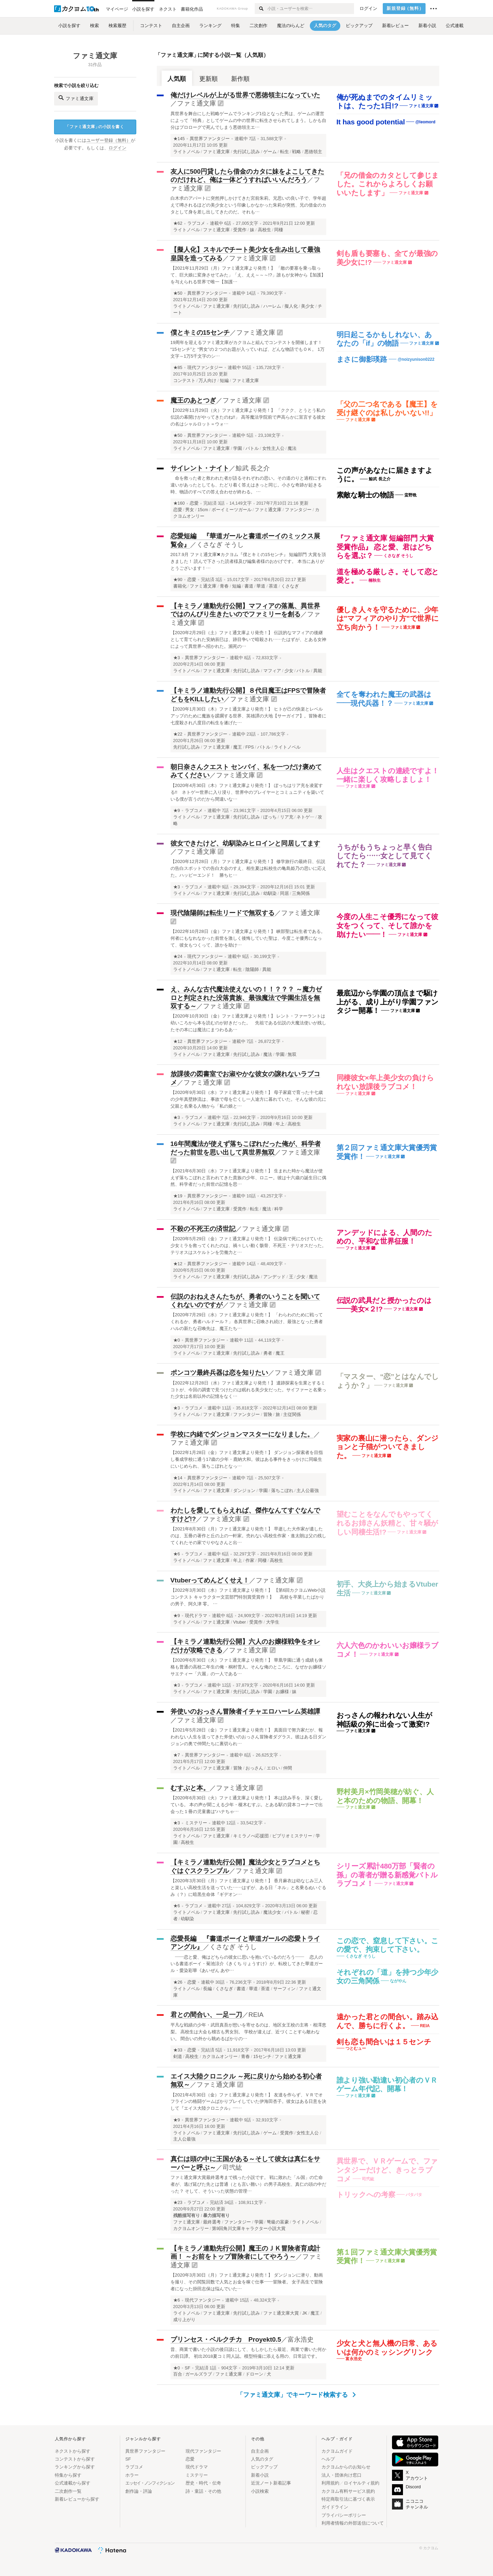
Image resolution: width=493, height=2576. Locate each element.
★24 (177, 956)
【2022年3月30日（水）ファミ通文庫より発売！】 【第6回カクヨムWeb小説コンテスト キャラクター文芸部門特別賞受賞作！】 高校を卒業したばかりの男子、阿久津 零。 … (248, 1597)
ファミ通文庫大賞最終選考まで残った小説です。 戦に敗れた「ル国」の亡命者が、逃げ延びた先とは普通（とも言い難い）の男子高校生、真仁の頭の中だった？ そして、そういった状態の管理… (248, 2184)
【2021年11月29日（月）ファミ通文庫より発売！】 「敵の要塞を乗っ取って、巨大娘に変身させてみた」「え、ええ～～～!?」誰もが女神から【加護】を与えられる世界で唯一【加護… (248, 275)
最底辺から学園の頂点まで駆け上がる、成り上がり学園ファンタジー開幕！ (388, 1001)
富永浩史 (301, 2339)
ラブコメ (196, 223)
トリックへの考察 (366, 2194)
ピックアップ (264, 2466)
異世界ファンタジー (210, 138)
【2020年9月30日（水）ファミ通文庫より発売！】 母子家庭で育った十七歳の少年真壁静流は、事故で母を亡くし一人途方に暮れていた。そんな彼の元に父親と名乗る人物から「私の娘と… (248, 1099)
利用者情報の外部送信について (352, 2523)
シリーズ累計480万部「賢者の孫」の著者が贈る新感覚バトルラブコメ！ (387, 1874)
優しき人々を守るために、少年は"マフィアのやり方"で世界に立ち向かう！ (388, 618)
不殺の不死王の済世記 (203, 1228)
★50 (177, 293)
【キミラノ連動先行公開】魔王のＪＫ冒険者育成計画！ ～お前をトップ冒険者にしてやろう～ (245, 2252)
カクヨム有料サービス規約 (348, 2491)
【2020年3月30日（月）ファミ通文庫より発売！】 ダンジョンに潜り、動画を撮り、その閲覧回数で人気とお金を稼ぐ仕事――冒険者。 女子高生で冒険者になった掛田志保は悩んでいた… (246, 2281)
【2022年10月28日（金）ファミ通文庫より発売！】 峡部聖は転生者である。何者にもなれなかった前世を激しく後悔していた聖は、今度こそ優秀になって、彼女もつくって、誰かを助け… (248, 938)
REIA (256, 2014)
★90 (177, 579)
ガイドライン (334, 2507)
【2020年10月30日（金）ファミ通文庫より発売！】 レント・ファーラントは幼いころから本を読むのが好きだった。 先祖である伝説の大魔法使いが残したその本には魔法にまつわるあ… (248, 1022)
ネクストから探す (72, 2451)
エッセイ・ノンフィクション (149, 2483)
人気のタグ (262, 2459)
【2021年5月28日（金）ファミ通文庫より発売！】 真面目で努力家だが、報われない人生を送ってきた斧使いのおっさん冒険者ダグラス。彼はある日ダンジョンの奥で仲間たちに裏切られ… (248, 1736)
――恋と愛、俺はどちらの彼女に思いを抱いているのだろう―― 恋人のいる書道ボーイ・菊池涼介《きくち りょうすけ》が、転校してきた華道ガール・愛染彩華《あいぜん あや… (246, 1964)
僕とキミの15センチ (200, 332)
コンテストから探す (75, 2459)
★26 (177, 1982)
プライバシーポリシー (343, 2515)
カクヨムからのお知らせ (345, 2466)
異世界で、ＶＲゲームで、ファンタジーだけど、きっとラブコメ (387, 2169)
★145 (179, 138)
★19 (177, 1196)
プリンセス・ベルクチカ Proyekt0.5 (225, 2339)
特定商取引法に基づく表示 (348, 2499)
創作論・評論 (138, 2491)
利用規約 (330, 2483)
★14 (177, 1478)
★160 (179, 503)
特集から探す (68, 2475)
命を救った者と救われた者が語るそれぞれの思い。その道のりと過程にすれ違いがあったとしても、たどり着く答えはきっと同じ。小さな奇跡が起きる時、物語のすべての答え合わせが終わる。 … (248, 485)
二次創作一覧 (68, 2491)
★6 (176, 1554)
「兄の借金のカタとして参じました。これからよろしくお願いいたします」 (388, 184)
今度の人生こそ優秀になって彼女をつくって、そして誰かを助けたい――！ (388, 925)
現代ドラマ (196, 1615)
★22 (177, 734)
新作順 (240, 78)
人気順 (176, 78)
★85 (177, 367)
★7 (176, 1755)
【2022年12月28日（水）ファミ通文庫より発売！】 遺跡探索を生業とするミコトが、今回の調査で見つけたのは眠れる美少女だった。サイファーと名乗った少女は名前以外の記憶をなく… (248, 1389)
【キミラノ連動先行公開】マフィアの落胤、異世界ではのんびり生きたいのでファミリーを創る (245, 610)
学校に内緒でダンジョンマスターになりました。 (242, 1434)
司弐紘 (232, 2167)
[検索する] (261, 8)
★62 (177, 223)
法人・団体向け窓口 (341, 2475)
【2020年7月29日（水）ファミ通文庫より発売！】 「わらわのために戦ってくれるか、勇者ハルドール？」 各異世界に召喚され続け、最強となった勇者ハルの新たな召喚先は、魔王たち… (246, 1321)
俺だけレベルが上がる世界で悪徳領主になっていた (245, 95)
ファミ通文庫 (196, 103)
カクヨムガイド (337, 2451)
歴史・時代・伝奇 (203, 2483)
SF (187, 2368)
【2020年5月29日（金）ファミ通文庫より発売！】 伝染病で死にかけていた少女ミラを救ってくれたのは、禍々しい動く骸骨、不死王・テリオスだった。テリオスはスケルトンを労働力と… (248, 1245)
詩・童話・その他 (203, 2491)
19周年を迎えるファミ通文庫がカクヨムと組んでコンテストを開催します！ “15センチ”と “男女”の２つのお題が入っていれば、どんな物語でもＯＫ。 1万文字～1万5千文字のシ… (247, 349)
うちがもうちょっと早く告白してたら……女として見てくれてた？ (384, 855)
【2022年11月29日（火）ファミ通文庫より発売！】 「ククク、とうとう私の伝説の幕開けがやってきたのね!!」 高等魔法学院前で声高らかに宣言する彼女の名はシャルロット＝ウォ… (248, 417)
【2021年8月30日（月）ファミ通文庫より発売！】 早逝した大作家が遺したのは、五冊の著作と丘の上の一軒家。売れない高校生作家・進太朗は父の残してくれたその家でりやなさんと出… (248, 1535)
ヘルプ (328, 2459)
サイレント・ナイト (199, 468)
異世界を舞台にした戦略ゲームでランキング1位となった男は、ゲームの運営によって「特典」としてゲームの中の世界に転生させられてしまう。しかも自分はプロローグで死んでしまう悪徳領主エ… (248, 120)
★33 (177, 2050)
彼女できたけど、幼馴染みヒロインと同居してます (245, 843)
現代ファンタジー (205, 367)
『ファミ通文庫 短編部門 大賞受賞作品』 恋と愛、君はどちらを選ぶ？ (385, 546)
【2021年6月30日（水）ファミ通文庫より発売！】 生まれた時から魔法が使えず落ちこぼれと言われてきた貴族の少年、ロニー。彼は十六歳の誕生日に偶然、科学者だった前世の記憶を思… (248, 1177)
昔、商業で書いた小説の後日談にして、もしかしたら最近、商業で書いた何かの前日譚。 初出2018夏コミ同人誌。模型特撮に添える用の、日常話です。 (248, 2353)
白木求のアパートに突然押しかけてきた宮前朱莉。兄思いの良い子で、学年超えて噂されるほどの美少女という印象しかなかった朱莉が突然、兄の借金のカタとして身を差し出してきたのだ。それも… (248, 205)
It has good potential (371, 122)
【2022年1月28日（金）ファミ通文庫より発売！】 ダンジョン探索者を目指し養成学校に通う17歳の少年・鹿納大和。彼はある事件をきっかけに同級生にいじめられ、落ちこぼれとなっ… (246, 1459)
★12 (177, 1041)
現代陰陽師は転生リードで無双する (222, 912)
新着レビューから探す (77, 2499)
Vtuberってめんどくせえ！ (210, 1580)
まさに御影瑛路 (362, 359)
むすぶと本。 (190, 1787)
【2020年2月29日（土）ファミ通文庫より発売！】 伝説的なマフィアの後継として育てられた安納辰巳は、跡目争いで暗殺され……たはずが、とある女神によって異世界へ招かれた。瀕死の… (248, 639)
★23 (177, 2202)
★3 (176, 657)
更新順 (208, 78)
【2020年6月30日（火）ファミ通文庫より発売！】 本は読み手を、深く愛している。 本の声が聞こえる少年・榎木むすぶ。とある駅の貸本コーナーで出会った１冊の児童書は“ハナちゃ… (246, 1804)
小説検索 (260, 2491)
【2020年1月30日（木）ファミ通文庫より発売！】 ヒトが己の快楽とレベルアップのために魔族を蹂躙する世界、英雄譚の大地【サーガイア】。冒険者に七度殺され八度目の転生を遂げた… (248, 715)
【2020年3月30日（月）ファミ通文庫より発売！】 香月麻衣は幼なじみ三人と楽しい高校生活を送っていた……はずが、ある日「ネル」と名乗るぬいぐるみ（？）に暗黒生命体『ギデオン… (248, 1887)
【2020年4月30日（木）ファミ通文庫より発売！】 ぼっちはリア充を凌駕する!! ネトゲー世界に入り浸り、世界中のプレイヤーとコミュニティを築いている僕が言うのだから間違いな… (247, 792)
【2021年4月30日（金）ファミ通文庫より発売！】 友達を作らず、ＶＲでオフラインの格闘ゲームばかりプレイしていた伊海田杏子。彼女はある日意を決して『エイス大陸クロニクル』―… (248, 2101)
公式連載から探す (72, 2483)
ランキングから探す (75, 2466)
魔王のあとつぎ (193, 400)
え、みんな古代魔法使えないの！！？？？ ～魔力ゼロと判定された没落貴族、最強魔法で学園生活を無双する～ (246, 998)
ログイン (368, 8)
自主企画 (260, 2451)
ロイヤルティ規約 (361, 2483)
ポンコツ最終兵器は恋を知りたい (219, 1372)
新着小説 (260, 2475)
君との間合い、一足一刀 (206, 2014)
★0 (176, 1340)
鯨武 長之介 (253, 468)
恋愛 (194, 503)
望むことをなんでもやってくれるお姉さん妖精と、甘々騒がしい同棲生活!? (388, 1523)
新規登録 (405, 8)
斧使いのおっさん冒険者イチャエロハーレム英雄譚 (245, 1711)
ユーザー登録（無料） (108, 140)
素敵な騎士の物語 (365, 495)
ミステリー (196, 1823)
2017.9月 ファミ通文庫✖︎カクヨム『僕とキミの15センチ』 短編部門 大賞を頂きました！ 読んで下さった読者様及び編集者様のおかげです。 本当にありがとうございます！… (248, 561)
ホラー (132, 2475)
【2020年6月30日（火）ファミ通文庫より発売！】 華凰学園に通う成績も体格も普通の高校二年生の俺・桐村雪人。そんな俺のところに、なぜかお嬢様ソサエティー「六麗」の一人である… (248, 1666)
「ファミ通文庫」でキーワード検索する (296, 2394)
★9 (176, 810)
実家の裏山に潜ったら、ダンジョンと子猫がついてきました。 (388, 1446)
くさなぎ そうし (220, 544)
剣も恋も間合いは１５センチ (384, 2042)
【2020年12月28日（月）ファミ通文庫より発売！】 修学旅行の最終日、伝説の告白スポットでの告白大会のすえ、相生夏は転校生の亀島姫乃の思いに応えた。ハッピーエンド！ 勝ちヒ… (248, 868)
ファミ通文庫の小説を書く (94, 127)
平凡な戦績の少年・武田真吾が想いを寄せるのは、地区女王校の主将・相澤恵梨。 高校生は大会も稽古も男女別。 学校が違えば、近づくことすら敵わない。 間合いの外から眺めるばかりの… (248, 2031)
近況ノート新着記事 (271, 2483)
